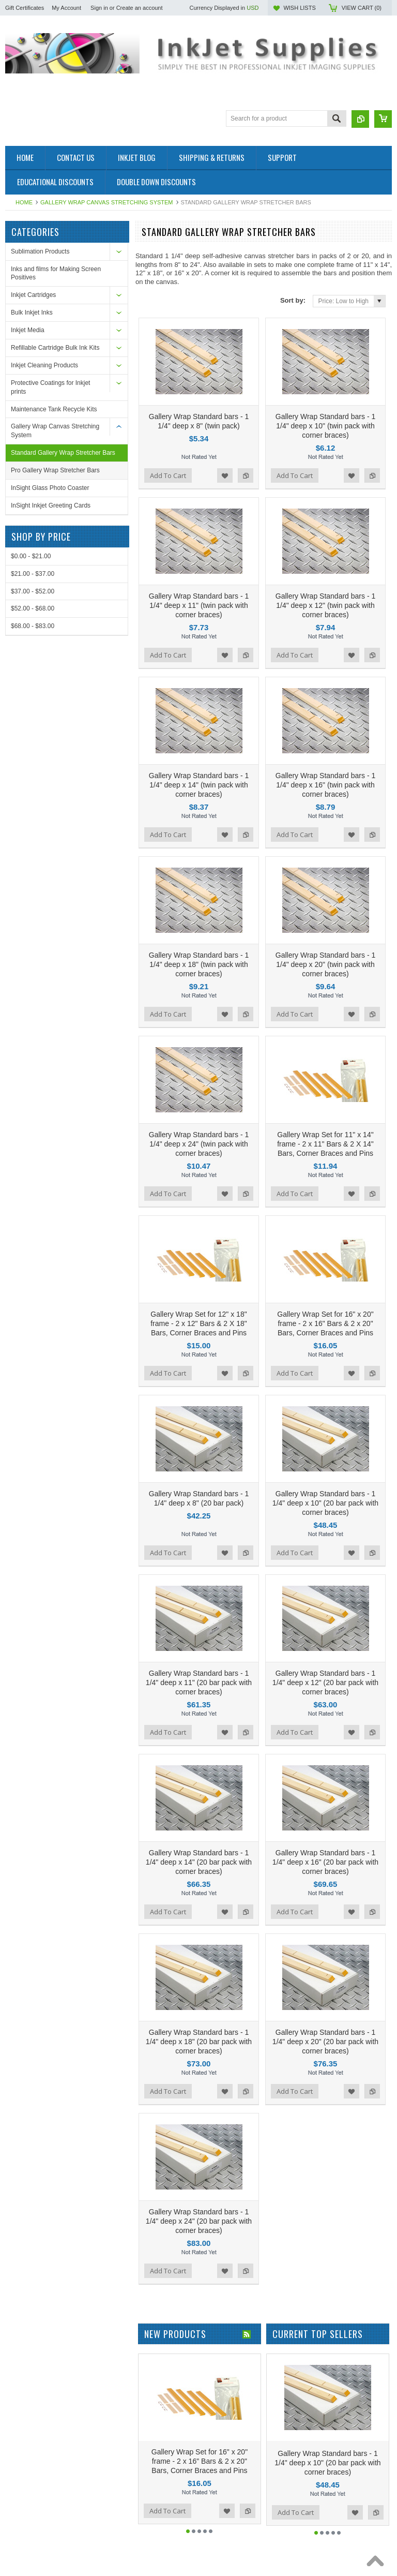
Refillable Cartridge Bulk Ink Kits (55, 347)
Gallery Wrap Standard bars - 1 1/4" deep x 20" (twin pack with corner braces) (326, 877)
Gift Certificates (24, 8)
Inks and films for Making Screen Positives (56, 273)
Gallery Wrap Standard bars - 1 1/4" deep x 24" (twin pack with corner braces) (199, 1035)
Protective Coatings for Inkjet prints (50, 387)
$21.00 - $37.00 (32, 573)
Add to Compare (245, 453)
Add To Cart (168, 453)
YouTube (274, 2475)
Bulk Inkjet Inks (32, 312)
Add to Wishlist (225, 453)
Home (24, 202)
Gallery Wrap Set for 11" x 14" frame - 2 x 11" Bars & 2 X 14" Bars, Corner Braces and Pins (325, 1035)
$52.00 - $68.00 (32, 608)
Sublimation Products (40, 251)
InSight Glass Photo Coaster (50, 488)
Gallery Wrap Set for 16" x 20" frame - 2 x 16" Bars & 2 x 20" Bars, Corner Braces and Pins (325, 1193)
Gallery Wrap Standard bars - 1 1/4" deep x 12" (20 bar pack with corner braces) (325, 1508)
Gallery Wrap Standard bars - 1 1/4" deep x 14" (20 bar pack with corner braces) (199, 1666)
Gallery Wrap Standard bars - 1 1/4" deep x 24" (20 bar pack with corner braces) (199, 1982)
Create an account (139, 8)
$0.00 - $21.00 (31, 556)
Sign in (99, 8)
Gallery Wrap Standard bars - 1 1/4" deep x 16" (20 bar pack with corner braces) (325, 1666)
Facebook (218, 2475)
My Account (66, 8)
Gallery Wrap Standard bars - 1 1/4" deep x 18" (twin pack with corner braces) (199, 877)
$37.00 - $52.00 (32, 591)
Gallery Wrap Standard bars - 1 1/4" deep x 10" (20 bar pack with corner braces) (325, 1350)
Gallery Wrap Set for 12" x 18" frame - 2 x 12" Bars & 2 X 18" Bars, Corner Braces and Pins (198, 1193)
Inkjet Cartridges (33, 295)
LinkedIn (293, 2475)
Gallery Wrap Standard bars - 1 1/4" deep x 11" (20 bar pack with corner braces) (199, 1508)
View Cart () (361, 8)
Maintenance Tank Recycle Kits (54, 409)
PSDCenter (348, 2543)
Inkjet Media (27, 330)
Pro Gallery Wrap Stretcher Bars (55, 470)
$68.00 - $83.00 (32, 626)
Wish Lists (299, 8)
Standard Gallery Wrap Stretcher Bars (63, 452)
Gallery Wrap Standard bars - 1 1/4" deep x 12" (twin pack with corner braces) (326, 561)
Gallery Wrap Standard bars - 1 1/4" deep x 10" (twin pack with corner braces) (326, 404)
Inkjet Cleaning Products (44, 365)
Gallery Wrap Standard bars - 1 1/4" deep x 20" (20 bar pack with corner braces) (325, 1824)
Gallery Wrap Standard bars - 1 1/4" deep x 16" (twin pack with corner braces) (326, 719)
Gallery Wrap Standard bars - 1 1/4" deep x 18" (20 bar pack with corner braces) (199, 1824)
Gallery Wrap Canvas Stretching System (106, 202)
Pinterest (256, 2475)
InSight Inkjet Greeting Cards (50, 505)
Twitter (237, 2475)
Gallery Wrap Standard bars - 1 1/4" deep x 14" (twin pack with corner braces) (199, 719)
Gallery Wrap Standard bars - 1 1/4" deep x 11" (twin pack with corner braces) (199, 561)
